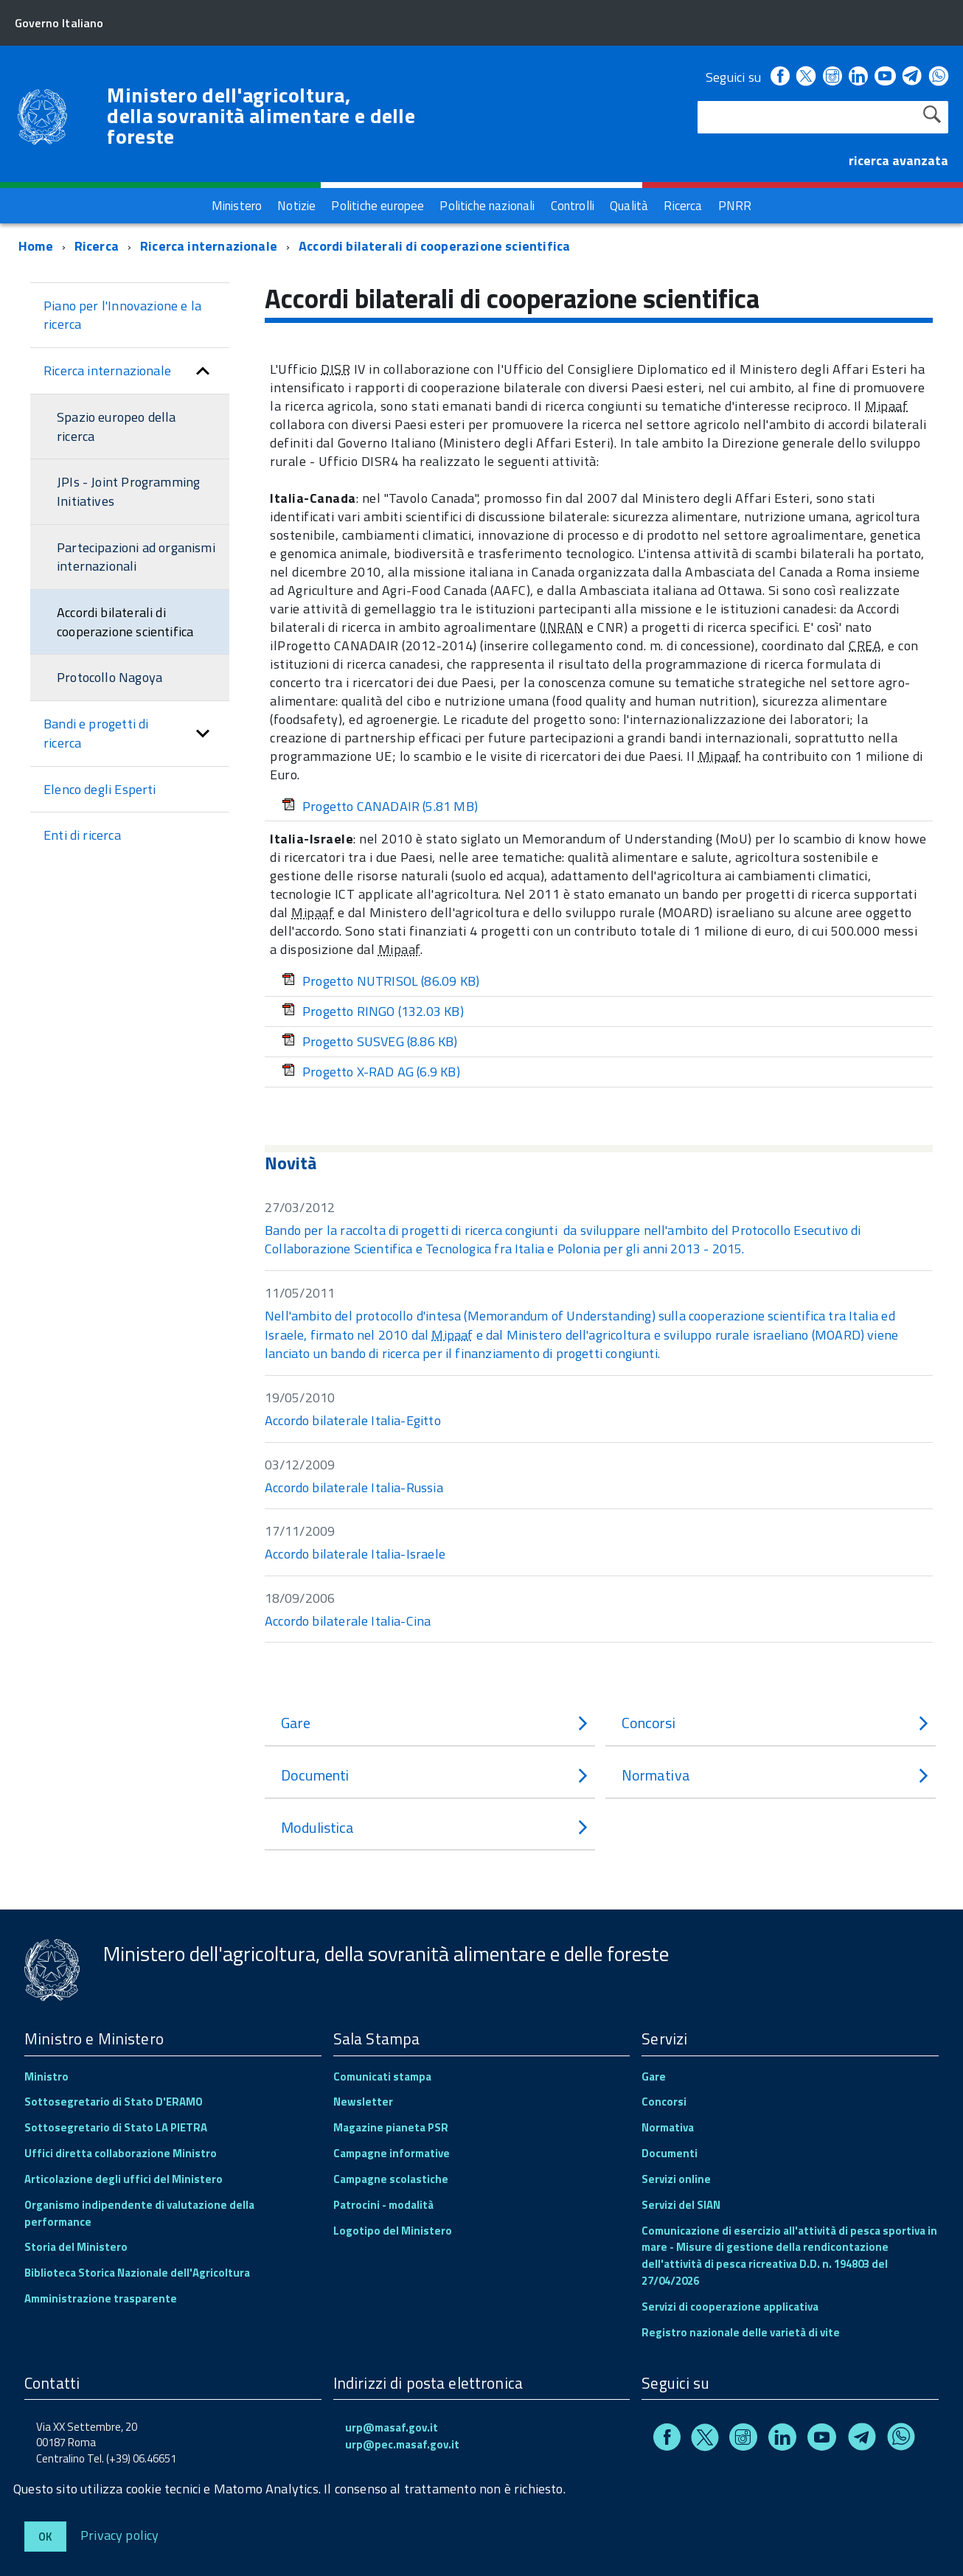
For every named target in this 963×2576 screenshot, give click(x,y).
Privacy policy (119, 2534)
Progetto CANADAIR (380, 806)
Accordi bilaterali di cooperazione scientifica (434, 246)
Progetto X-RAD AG (371, 1072)
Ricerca (96, 246)
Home (35, 246)
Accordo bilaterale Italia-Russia (354, 1487)
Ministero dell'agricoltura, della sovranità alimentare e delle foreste (261, 116)
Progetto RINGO (373, 1011)
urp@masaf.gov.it (391, 2427)
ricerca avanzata (898, 160)
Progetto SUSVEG (370, 1041)
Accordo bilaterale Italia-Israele (355, 1554)
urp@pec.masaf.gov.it (402, 2444)
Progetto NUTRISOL (380, 981)
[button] (202, 371)
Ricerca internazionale (208, 246)
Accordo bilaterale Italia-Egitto (353, 1420)
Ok (45, 2536)
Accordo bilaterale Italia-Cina (348, 1621)
